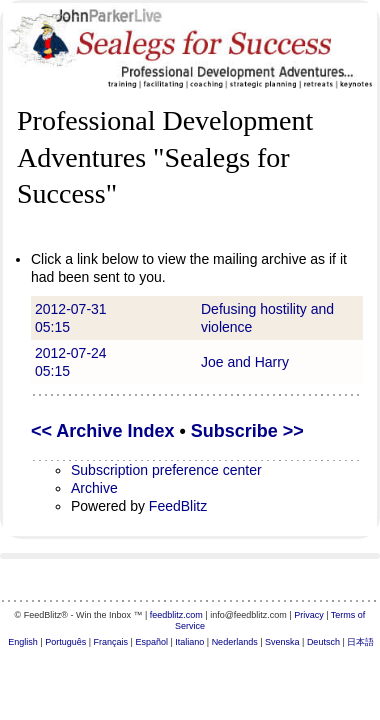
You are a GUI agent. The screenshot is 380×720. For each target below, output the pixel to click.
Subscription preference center (166, 470)
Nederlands (235, 642)
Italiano (189, 642)
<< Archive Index (102, 431)
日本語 (360, 642)
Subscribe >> (247, 431)
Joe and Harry (245, 362)
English (23, 642)
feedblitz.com (176, 615)
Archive (94, 488)
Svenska (282, 642)
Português (65, 642)
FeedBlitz (178, 506)
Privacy (309, 615)
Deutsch (323, 642)
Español (151, 642)
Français (111, 642)
